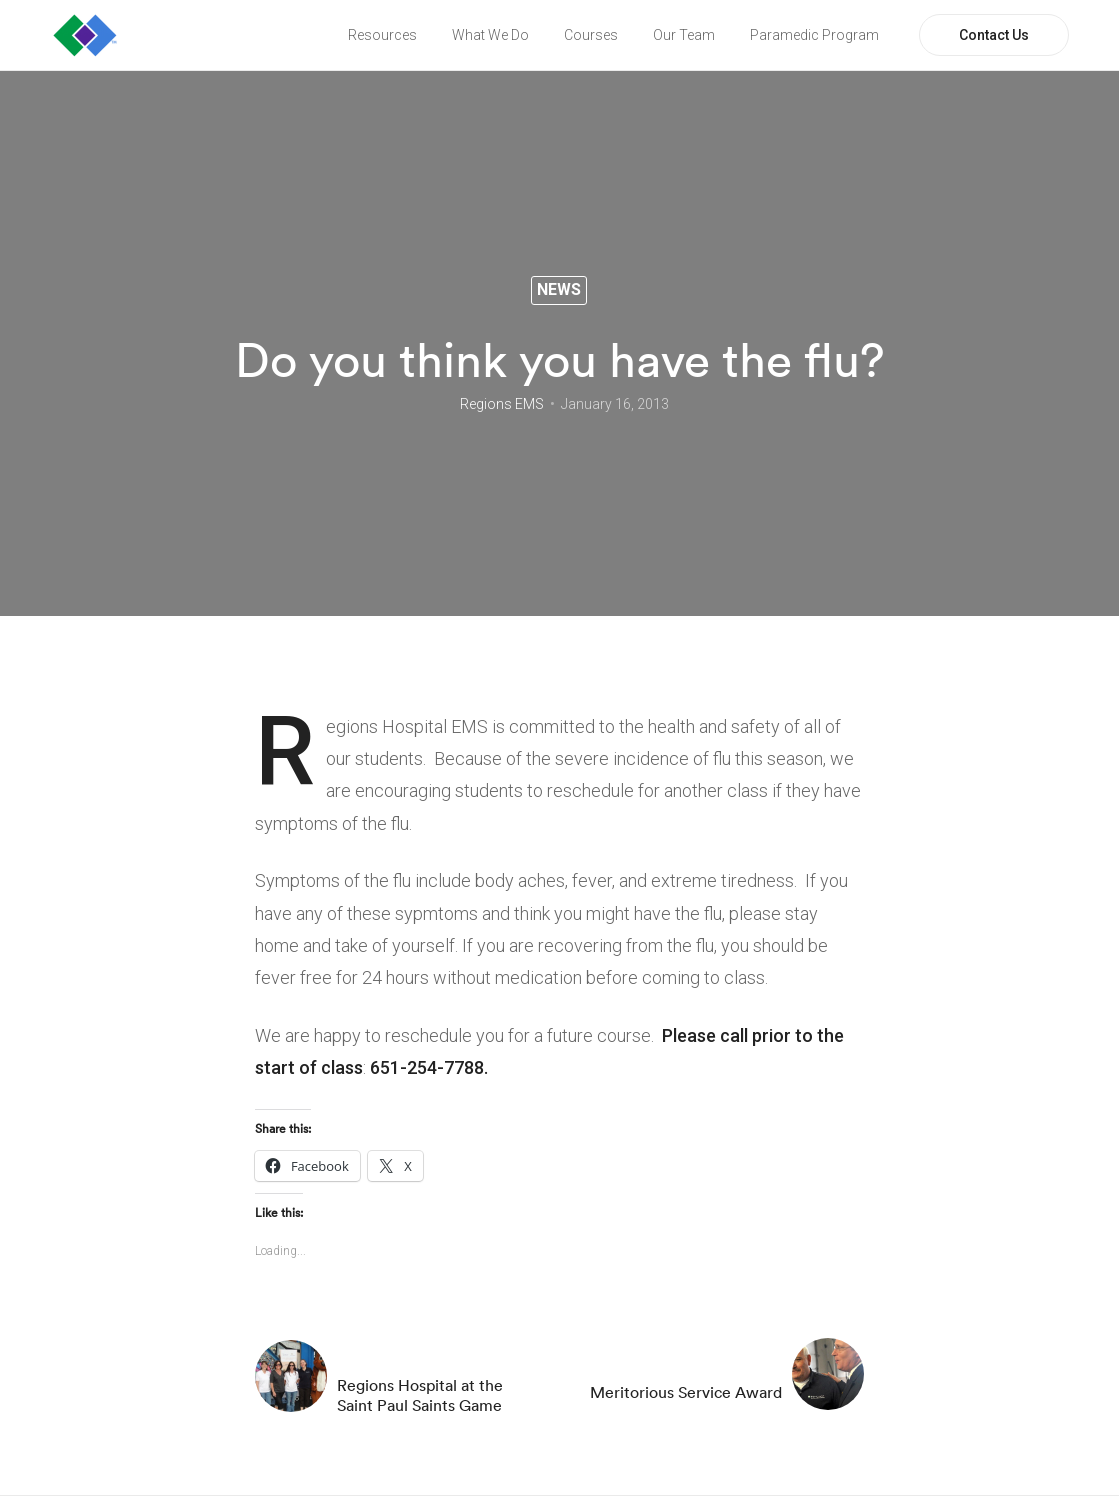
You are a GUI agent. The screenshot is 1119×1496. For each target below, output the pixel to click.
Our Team (684, 35)
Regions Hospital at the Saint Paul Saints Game (420, 1394)
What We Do (490, 35)
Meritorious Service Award (686, 1392)
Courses (591, 35)
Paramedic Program (814, 35)
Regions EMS (502, 404)
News (559, 289)
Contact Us (994, 35)
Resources (382, 35)
